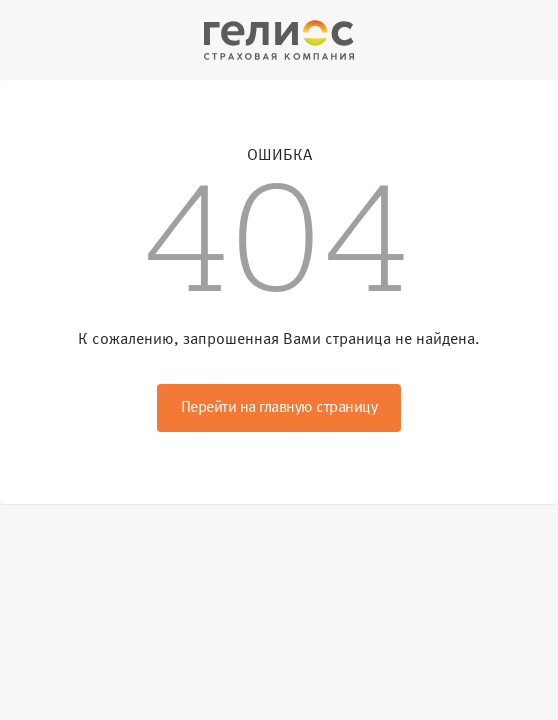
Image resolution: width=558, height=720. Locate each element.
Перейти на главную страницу (279, 408)
